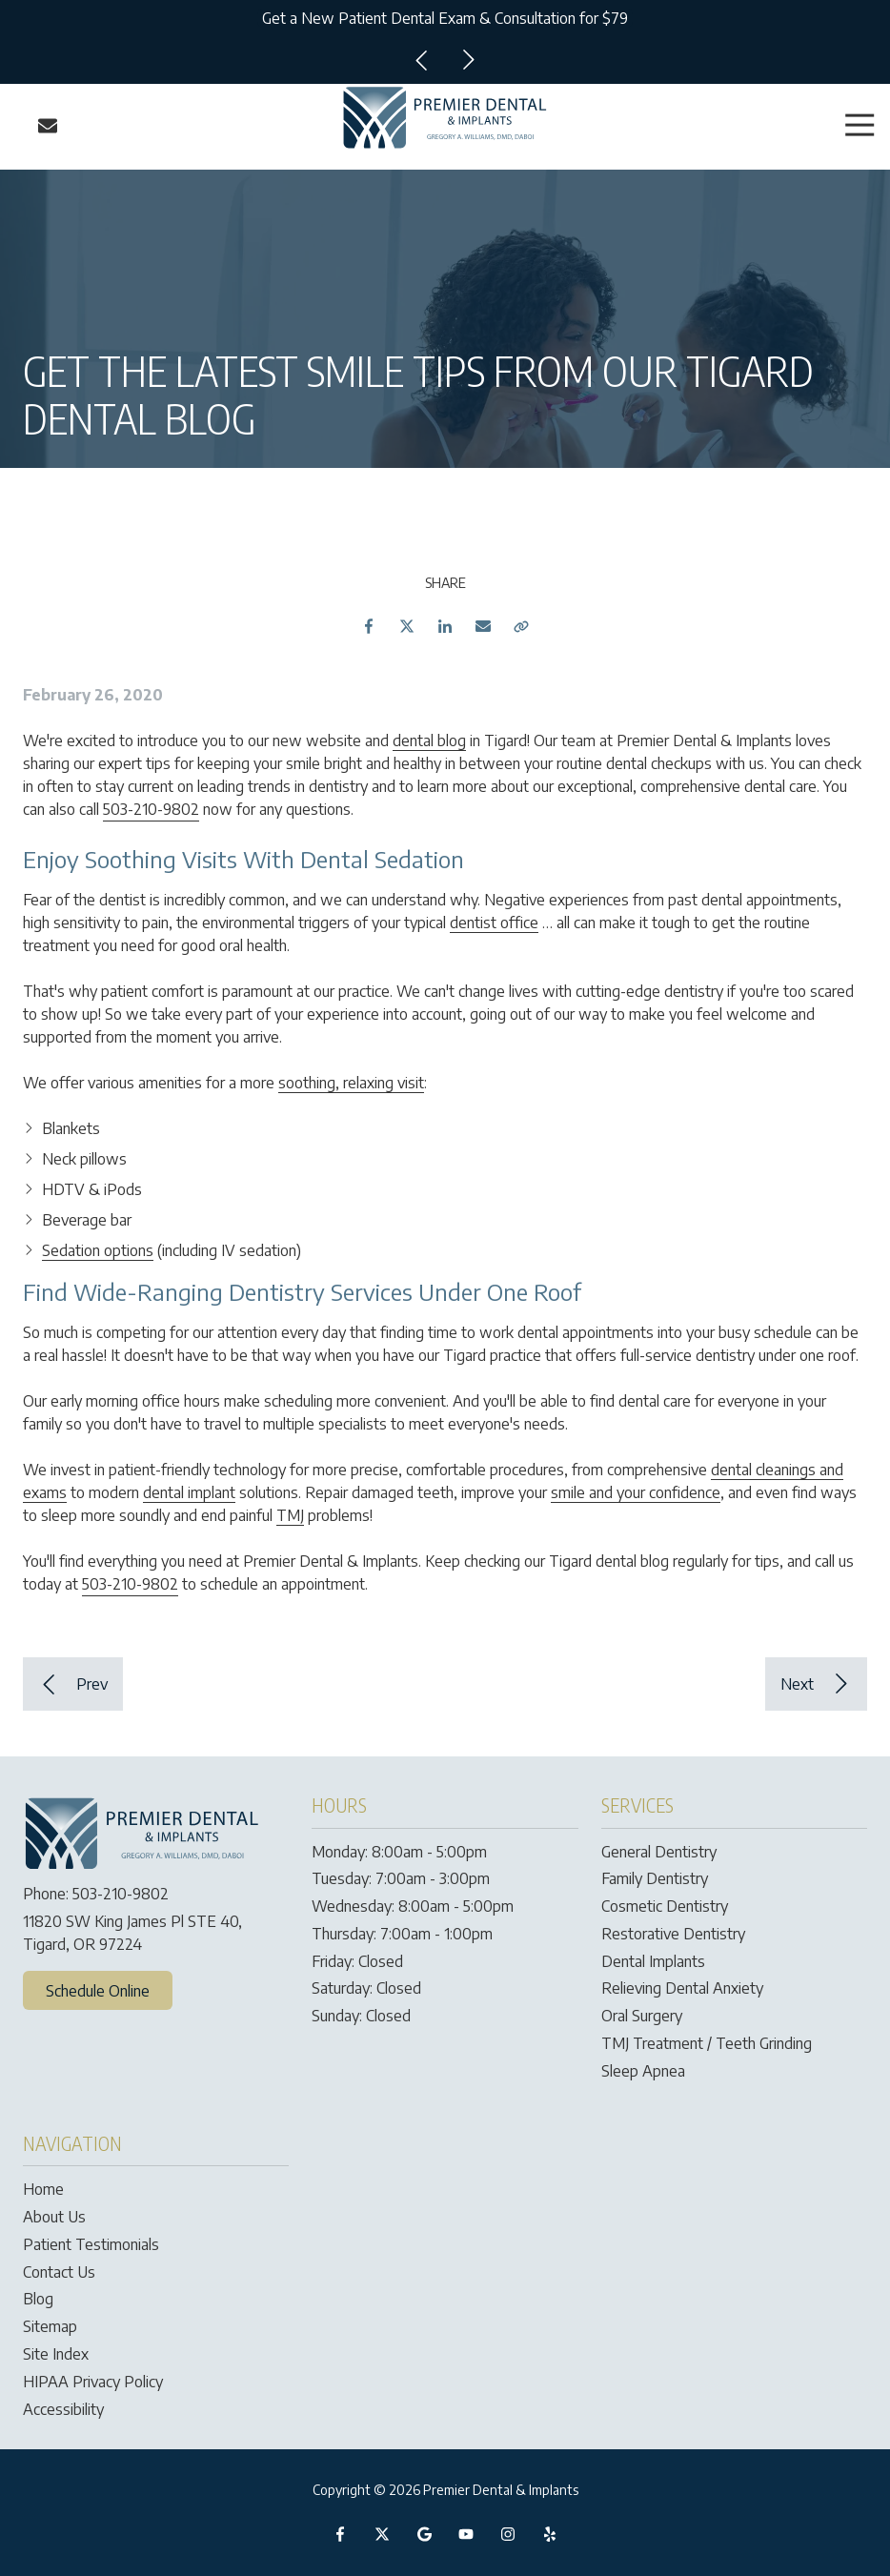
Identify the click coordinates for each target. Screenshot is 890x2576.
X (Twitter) (382, 2534)
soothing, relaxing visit (351, 1082)
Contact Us (47, 125)
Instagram (508, 2534)
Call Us (20, 125)
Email (483, 626)
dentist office (494, 922)
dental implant (189, 1492)
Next (468, 60)
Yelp (550, 2534)
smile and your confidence (635, 1492)
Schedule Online (98, 1990)
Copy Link (521, 626)
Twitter (407, 626)
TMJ (290, 1515)
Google (424, 2534)
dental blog (429, 740)
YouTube (466, 2534)
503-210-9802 (151, 809)
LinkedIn (445, 626)
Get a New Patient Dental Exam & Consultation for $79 (445, 18)
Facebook (369, 626)
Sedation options (97, 1250)
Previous (422, 60)
